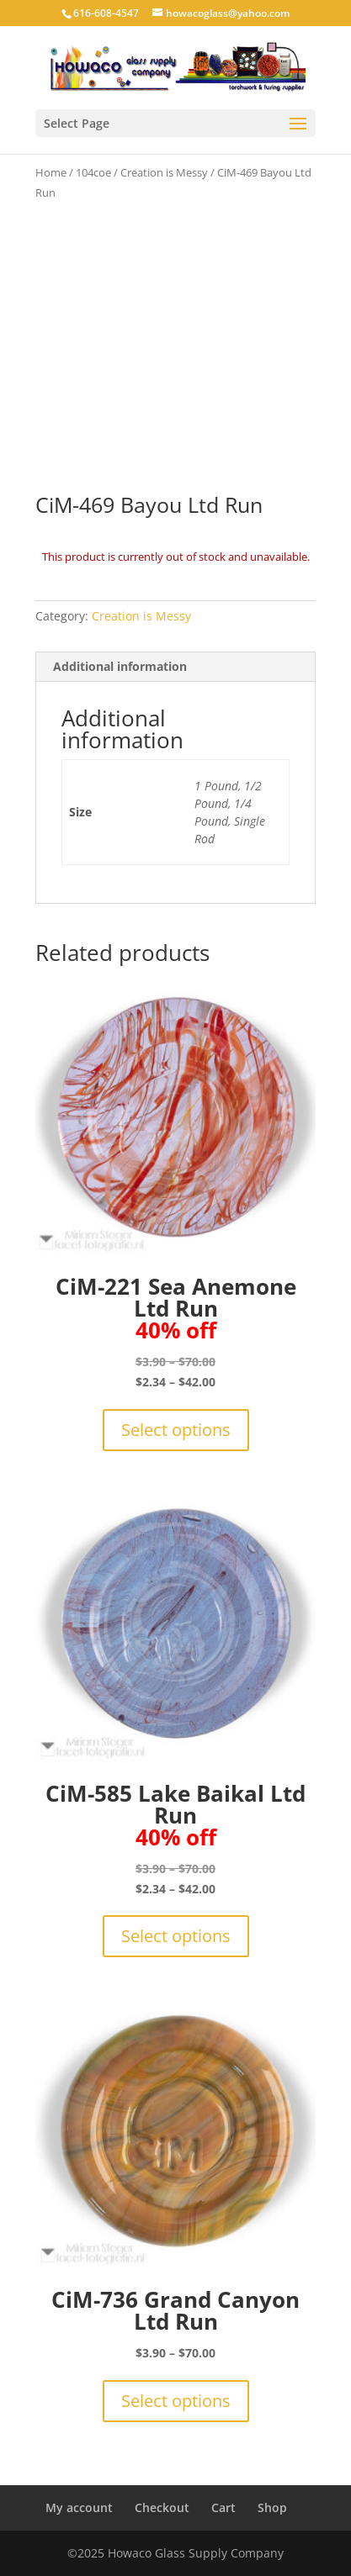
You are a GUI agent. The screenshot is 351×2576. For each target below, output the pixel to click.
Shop (272, 2507)
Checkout (162, 2507)
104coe (93, 172)
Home (50, 172)
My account (79, 2507)
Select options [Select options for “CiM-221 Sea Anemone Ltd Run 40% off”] (176, 1429)
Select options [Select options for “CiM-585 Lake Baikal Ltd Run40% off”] (176, 1935)
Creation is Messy (164, 172)
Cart (223, 2507)
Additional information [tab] (120, 666)
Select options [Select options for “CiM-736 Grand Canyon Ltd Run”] (176, 2400)
